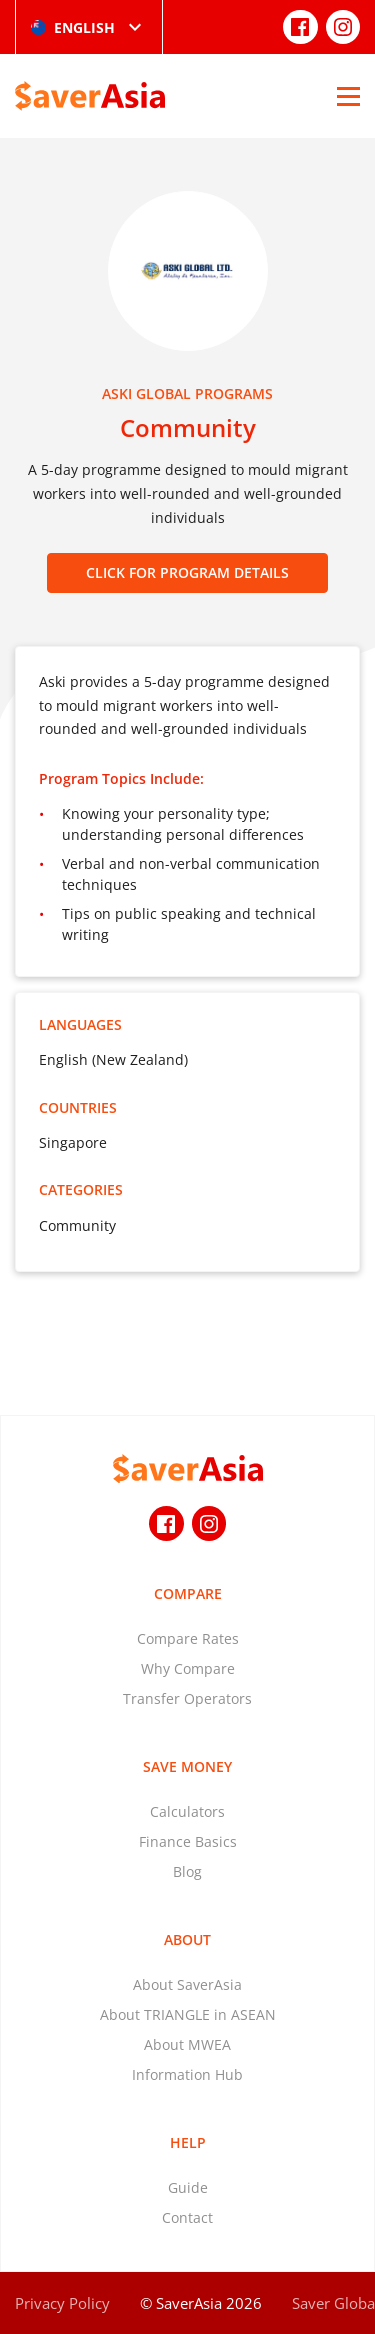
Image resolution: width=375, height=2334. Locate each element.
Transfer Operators (187, 1698)
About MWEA (187, 2044)
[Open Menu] (348, 96)
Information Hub (187, 2074)
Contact (187, 2217)
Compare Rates (188, 1638)
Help (188, 2142)
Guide (188, 2187)
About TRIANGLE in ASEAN (188, 2014)
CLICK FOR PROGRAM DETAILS (187, 572)
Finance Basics (188, 1841)
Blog (187, 1871)
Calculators (187, 1811)
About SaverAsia (187, 1984)
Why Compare (188, 1668)
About (187, 1939)
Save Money (187, 1766)
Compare (188, 1593)
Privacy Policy (62, 2303)
